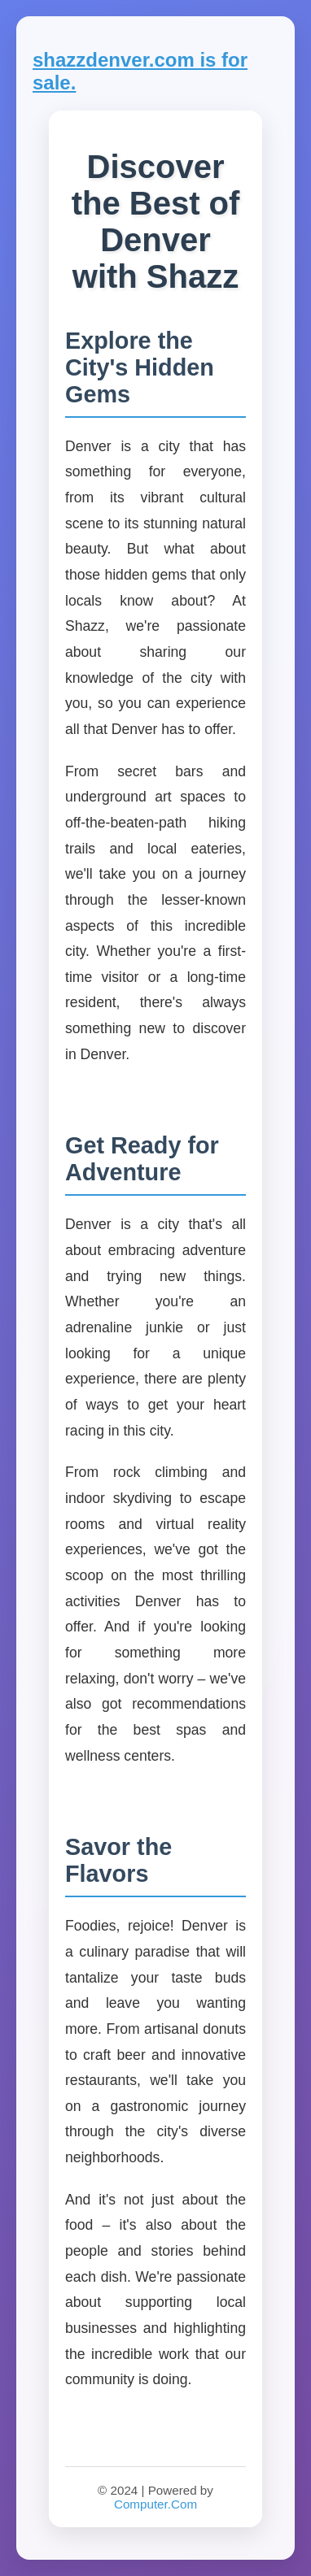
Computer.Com (155, 2504)
